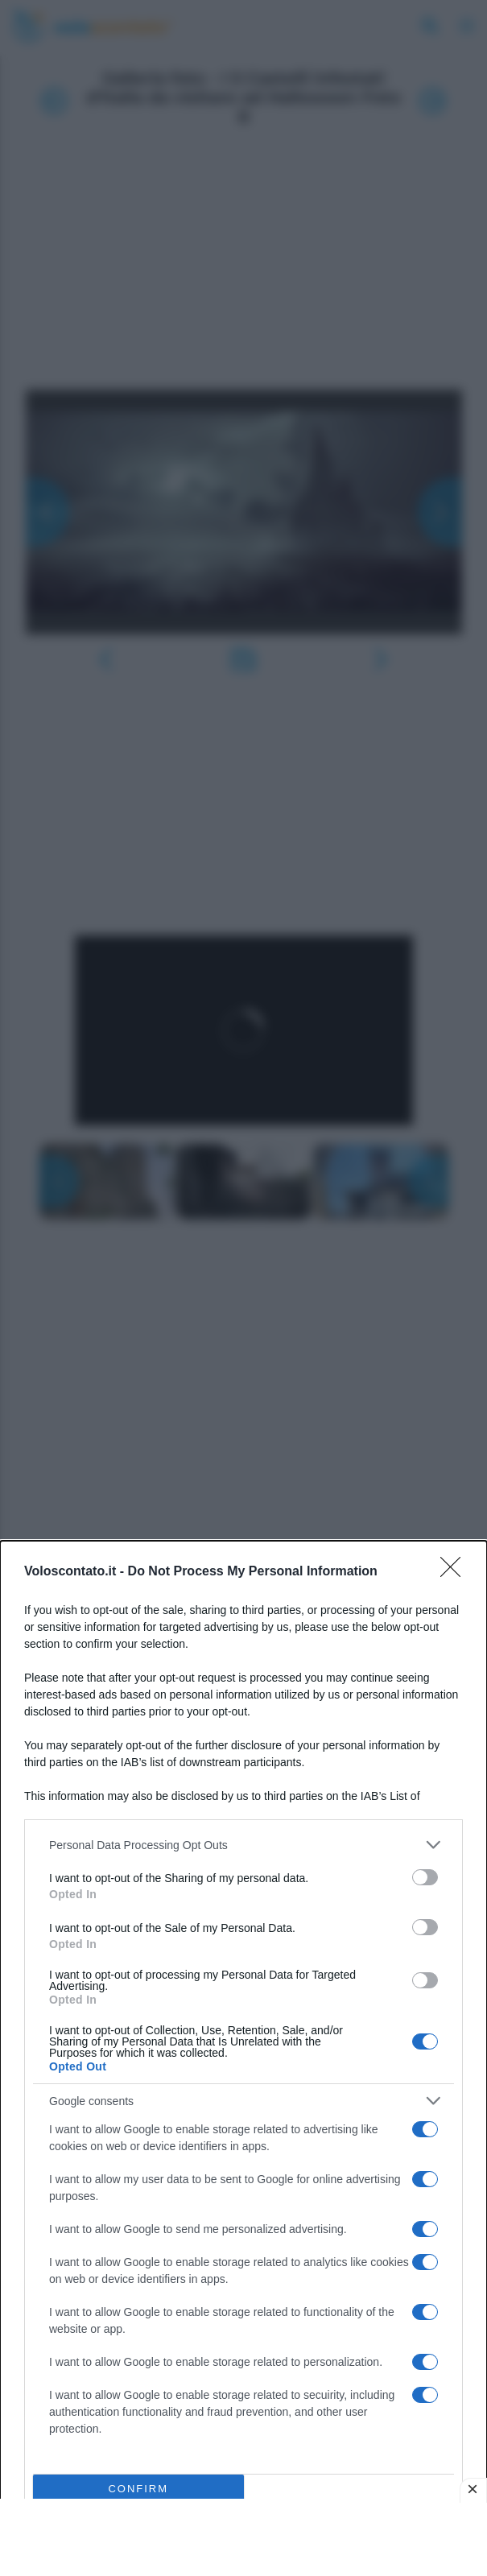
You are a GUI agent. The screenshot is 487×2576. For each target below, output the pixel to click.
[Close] (455, 1572)
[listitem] (243, 1844)
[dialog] (243, 2058)
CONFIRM (138, 2489)
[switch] (425, 1877)
